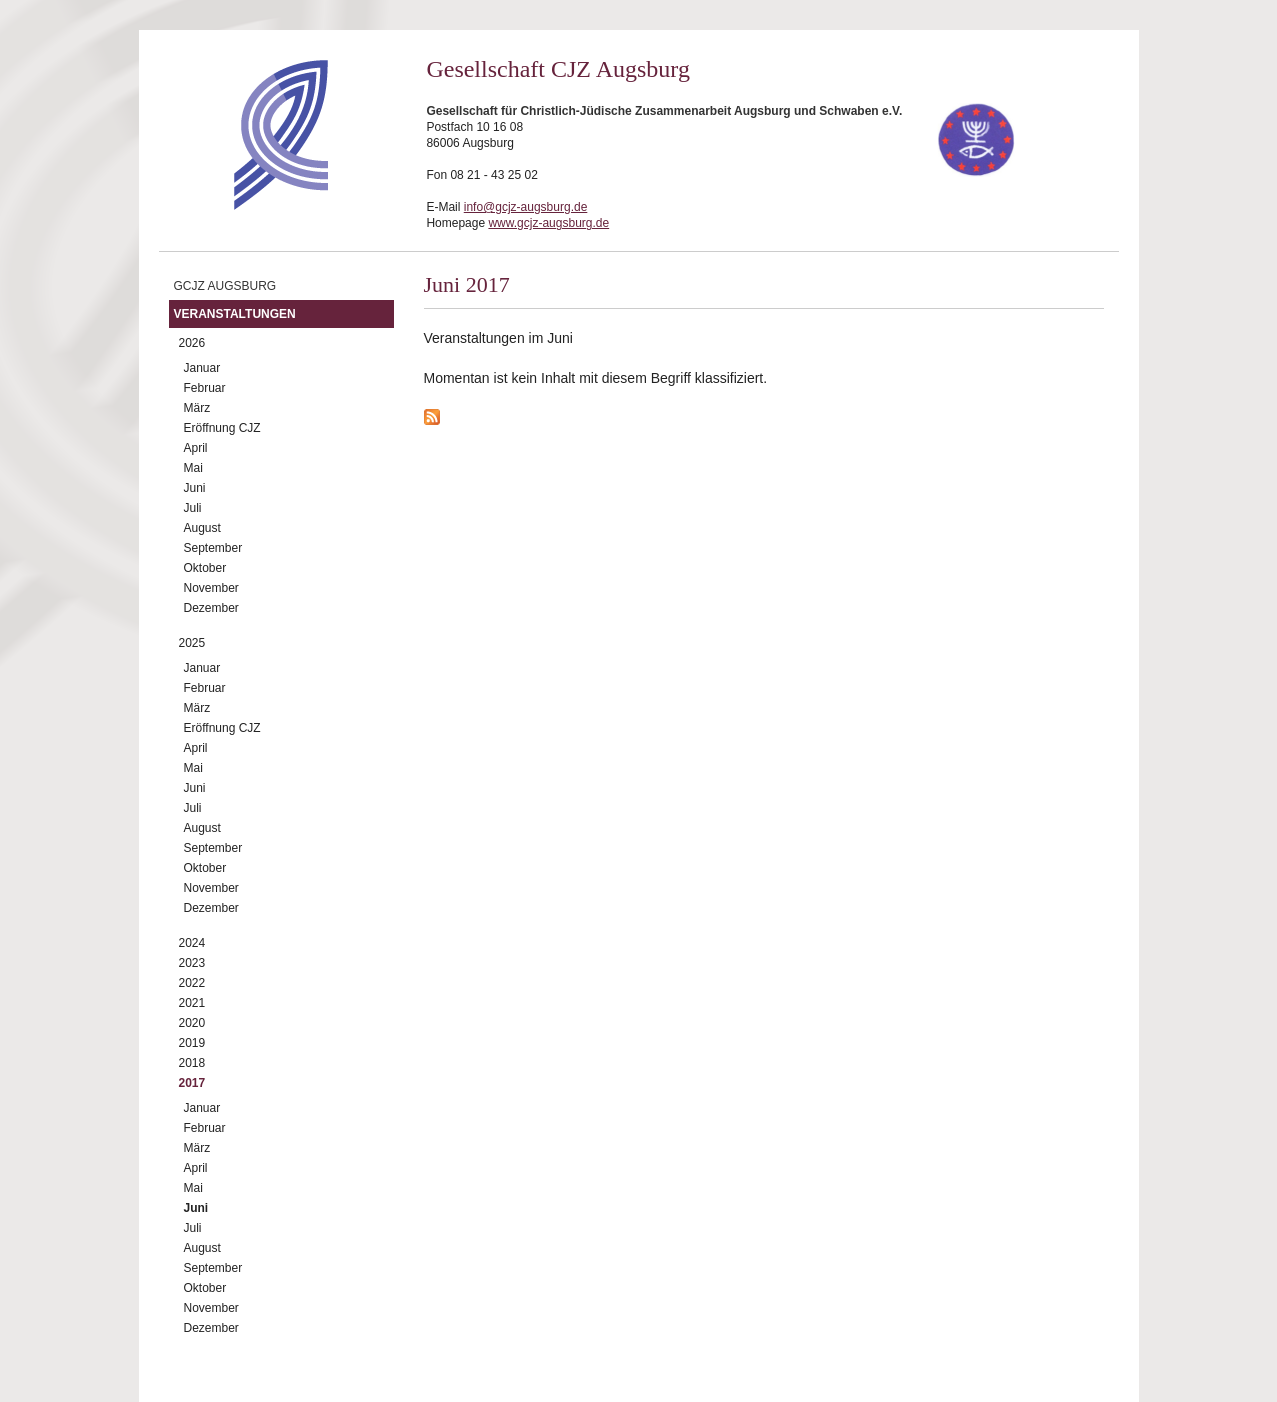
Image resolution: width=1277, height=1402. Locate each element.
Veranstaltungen (235, 314)
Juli (193, 508)
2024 (192, 943)
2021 (192, 1003)
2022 (192, 983)
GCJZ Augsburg (225, 286)
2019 (192, 1043)
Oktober (205, 568)
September (213, 548)
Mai (193, 468)
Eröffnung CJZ (222, 428)
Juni (195, 488)
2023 (192, 963)
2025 (192, 643)
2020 (192, 1023)
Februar (205, 388)
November (211, 588)
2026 (192, 343)
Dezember (211, 608)
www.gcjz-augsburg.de (548, 223)
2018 (192, 1063)
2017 (192, 1083)
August (202, 528)
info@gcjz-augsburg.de (526, 207)
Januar (202, 368)
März (197, 408)
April (196, 448)
